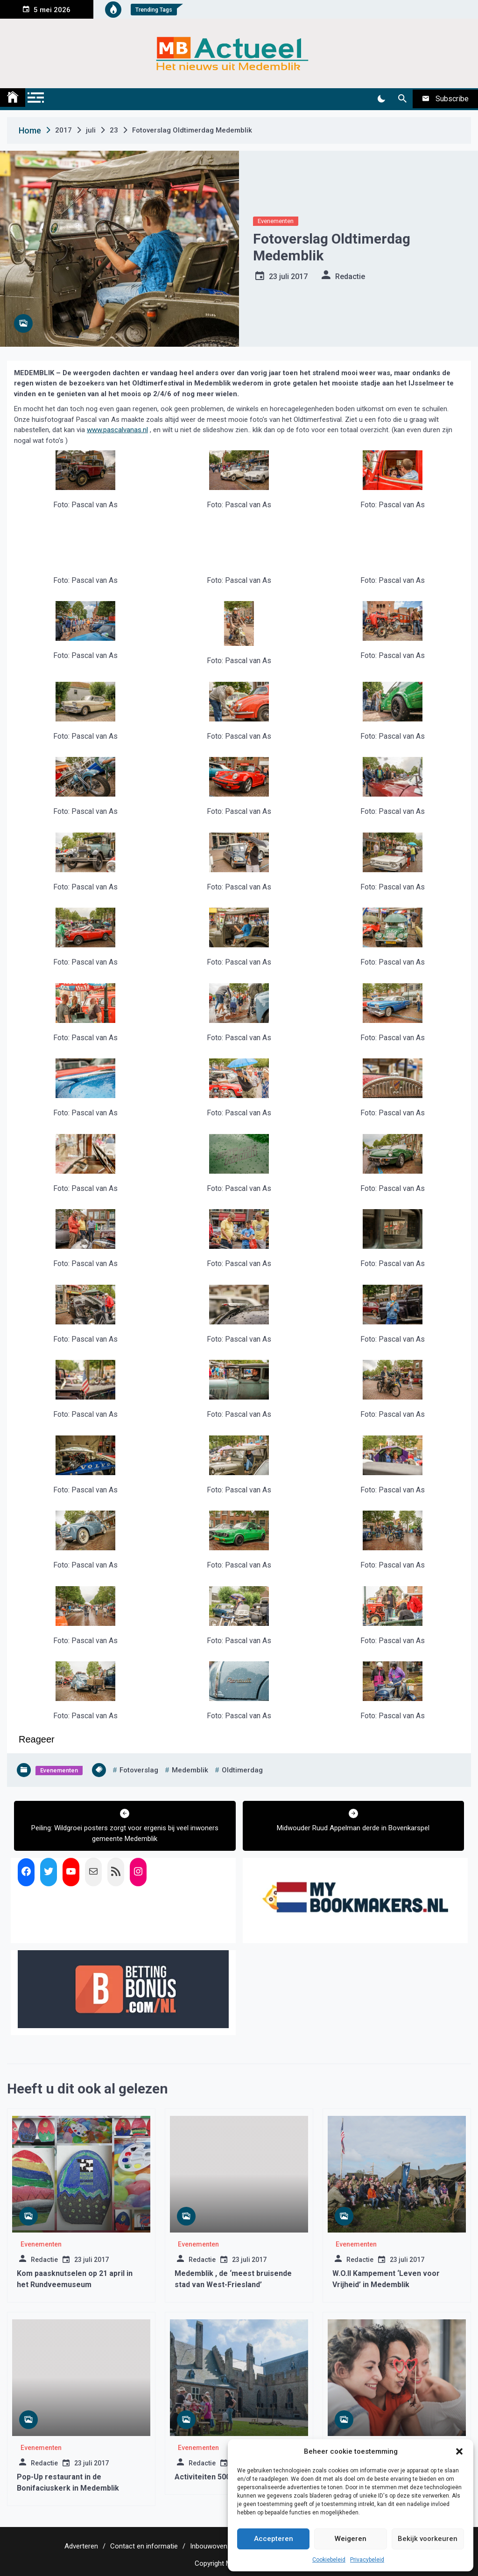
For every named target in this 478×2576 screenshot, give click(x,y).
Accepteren (273, 2538)
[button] (459, 2451)
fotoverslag (139, 1770)
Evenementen (276, 220)
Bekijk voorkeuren (427, 2538)
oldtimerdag (242, 1770)
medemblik (190, 1770)
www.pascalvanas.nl (117, 430)
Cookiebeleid (328, 2559)
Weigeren (350, 2538)
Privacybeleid (367, 2559)
